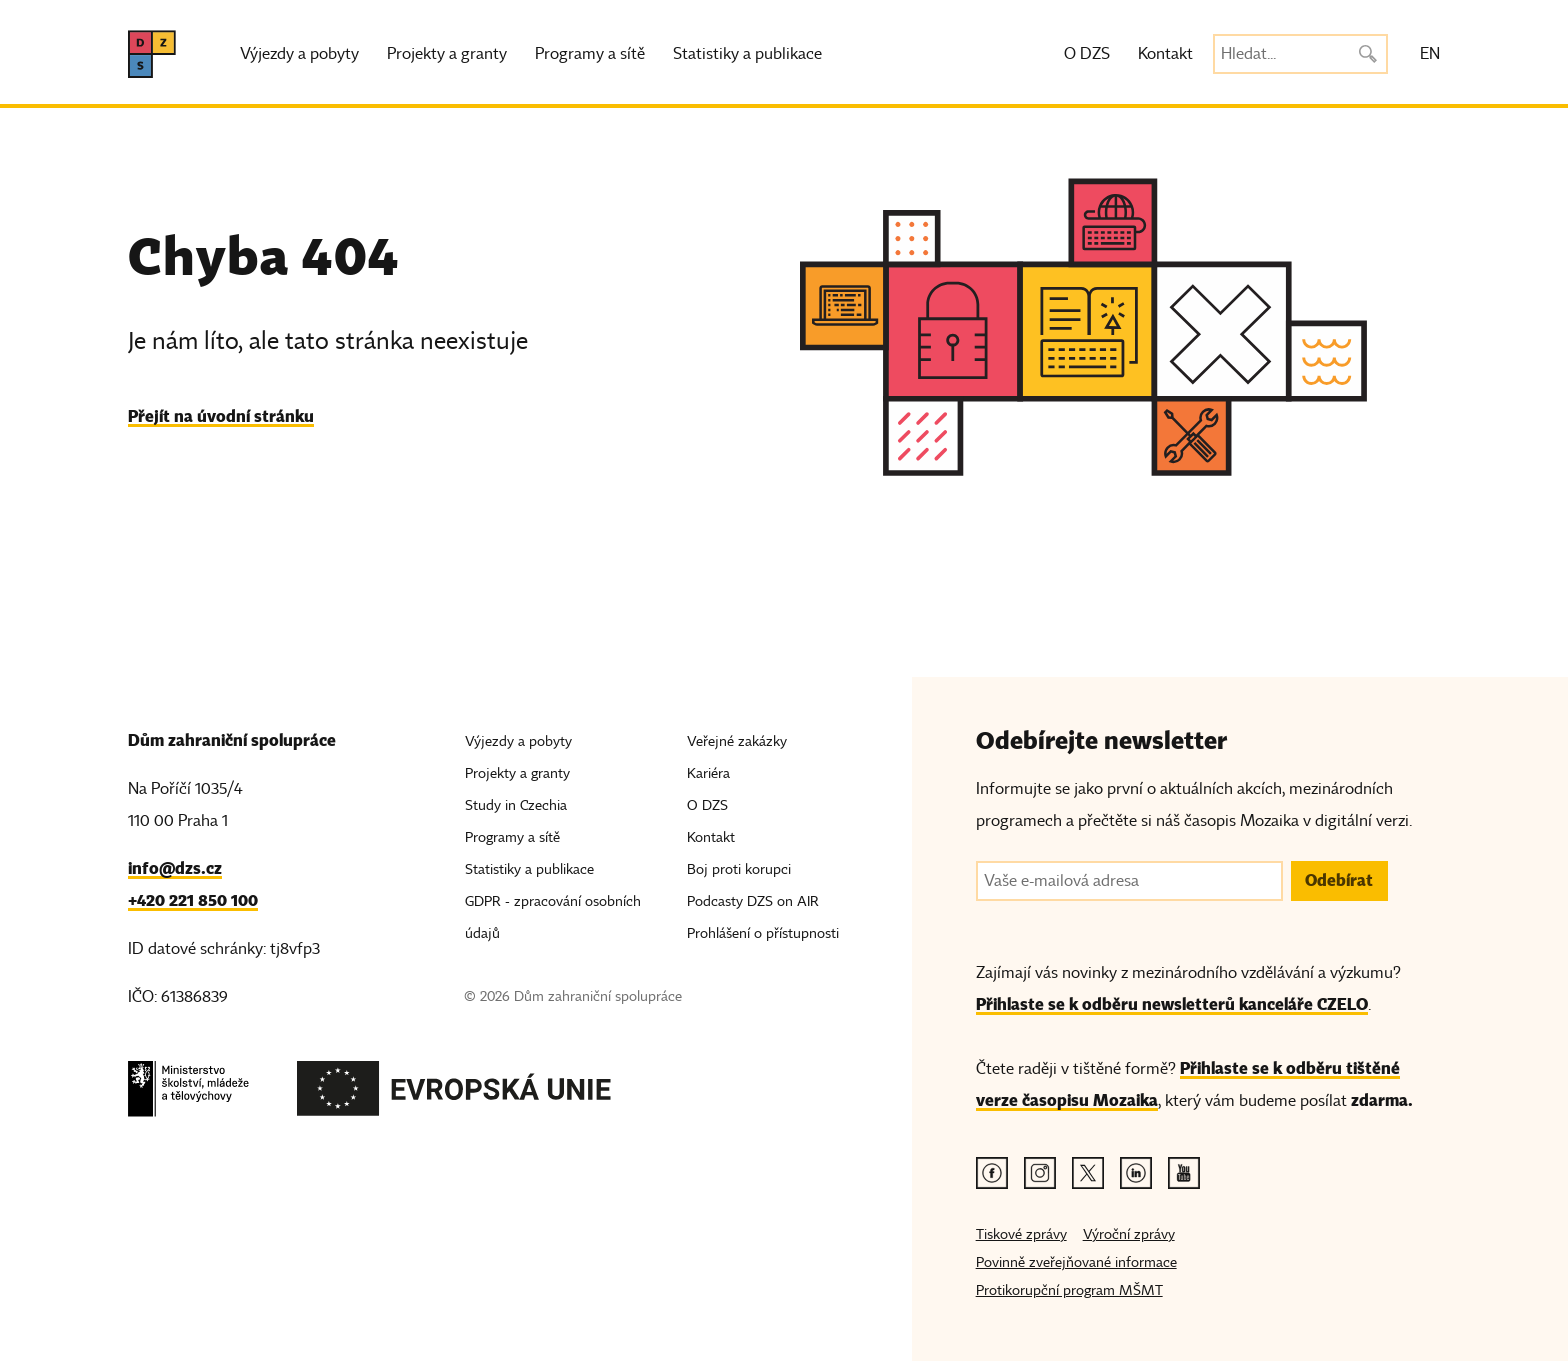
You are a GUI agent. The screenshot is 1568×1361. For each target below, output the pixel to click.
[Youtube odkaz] (1184, 1173)
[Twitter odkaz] (1088, 1173)
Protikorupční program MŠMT (1069, 1290)
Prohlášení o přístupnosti (763, 933)
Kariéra (708, 773)
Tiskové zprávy (1021, 1234)
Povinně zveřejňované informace (1076, 1262)
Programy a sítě (590, 54)
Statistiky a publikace (747, 54)
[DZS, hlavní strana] (152, 54)
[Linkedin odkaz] (1136, 1173)
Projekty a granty (447, 54)
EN (1430, 54)
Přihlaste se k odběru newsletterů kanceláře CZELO (1172, 1004)
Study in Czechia (516, 805)
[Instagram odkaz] (1040, 1173)
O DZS (1087, 54)
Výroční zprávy (1129, 1234)
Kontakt (1165, 54)
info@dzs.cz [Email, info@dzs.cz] (175, 868)
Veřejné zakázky (737, 741)
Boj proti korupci (739, 869)
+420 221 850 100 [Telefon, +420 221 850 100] (193, 900)
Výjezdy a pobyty (299, 54)
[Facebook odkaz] (992, 1173)
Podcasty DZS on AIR (753, 901)
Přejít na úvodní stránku (221, 416)
